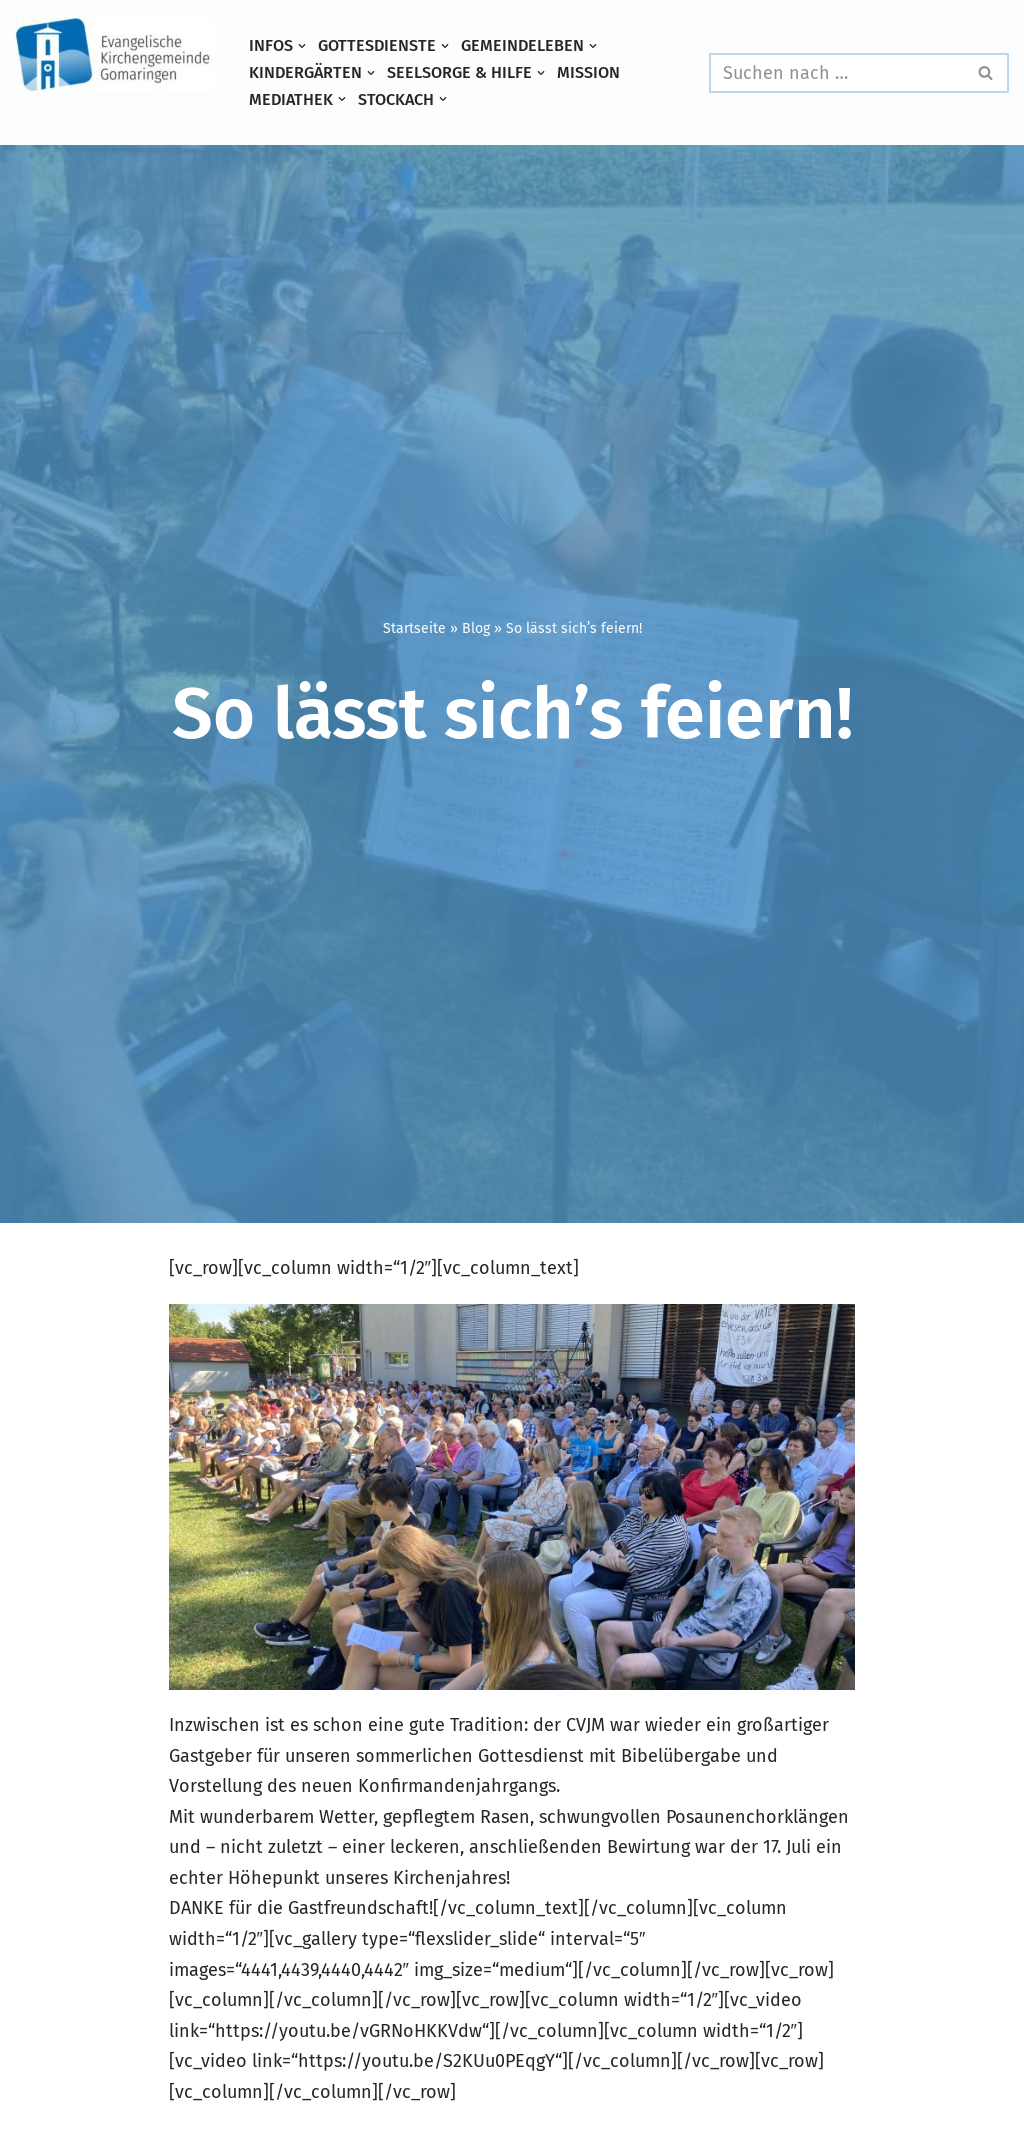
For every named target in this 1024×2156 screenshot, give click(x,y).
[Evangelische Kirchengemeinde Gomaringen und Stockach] (115, 55)
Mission (588, 72)
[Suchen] (836, 73)
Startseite (414, 628)
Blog (476, 628)
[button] (302, 46)
